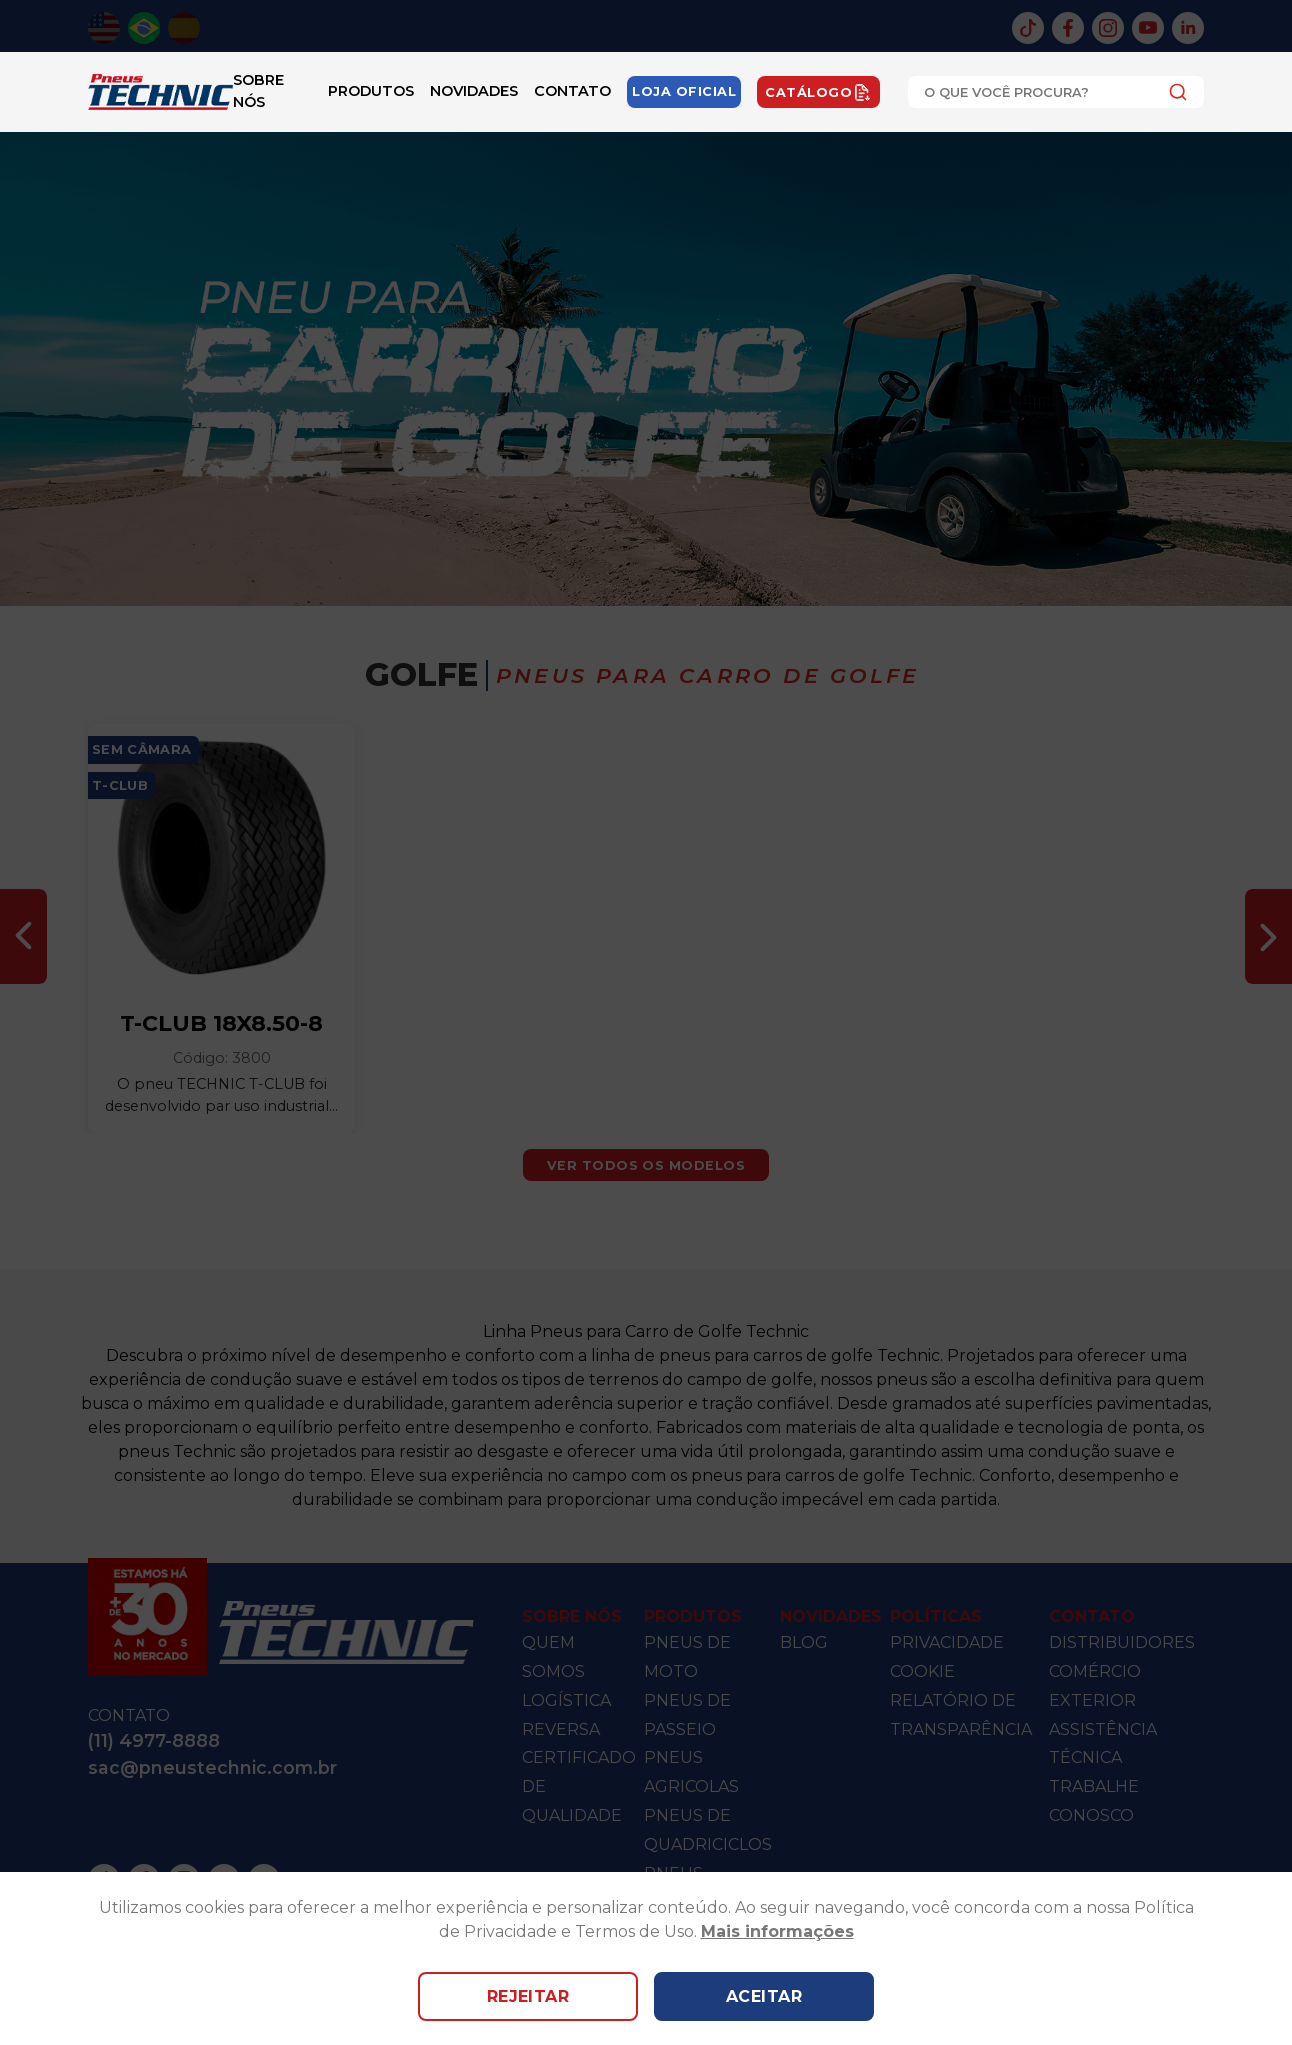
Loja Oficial (684, 91)
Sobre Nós (258, 91)
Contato (572, 91)
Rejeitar (528, 1996)
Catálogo (818, 92)
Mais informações (777, 1931)
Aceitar (764, 1996)
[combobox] (1056, 92)
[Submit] (1172, 92)
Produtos (371, 91)
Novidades (474, 91)
